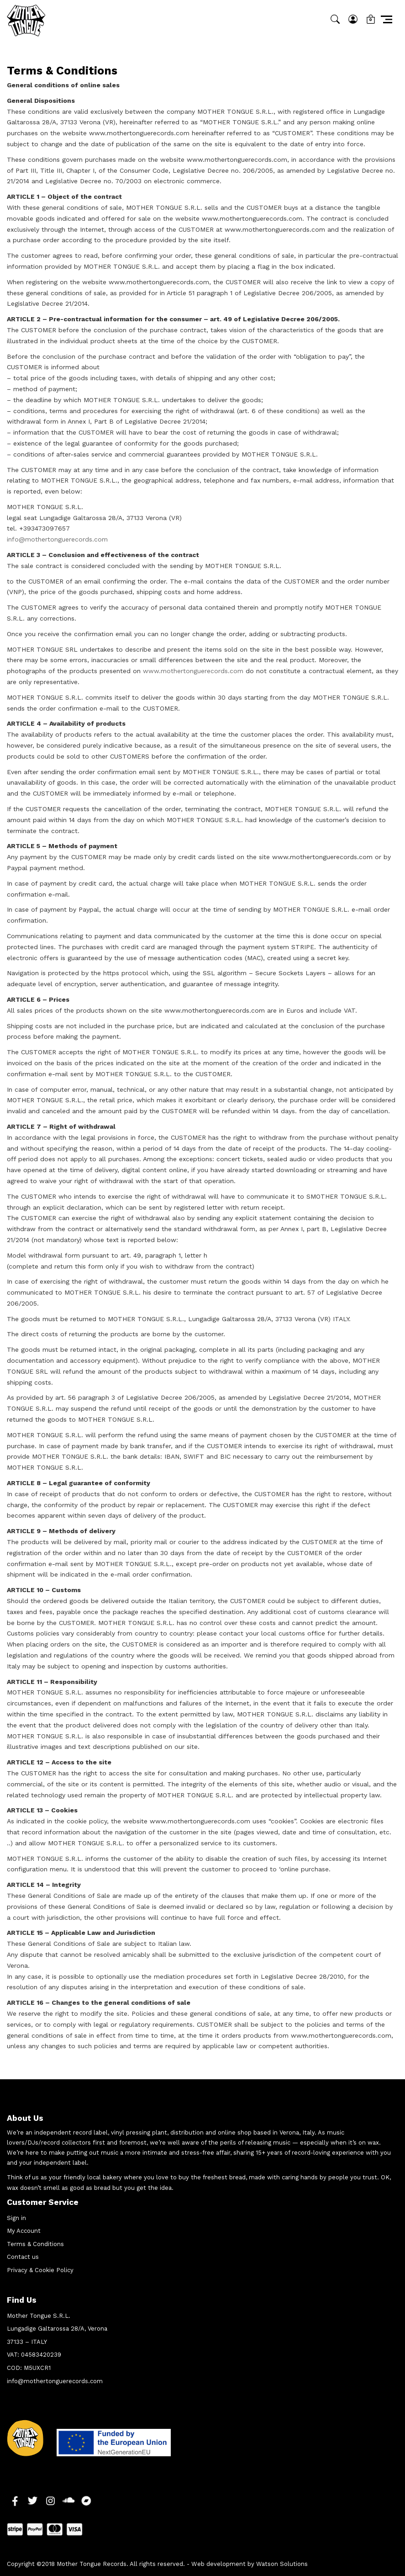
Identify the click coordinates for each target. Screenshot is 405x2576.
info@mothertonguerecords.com (57, 539)
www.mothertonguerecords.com (193, 671)
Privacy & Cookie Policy (40, 2270)
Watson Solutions (282, 2563)
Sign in (16, 2218)
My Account (24, 2230)
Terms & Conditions (35, 2244)
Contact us (23, 2256)
